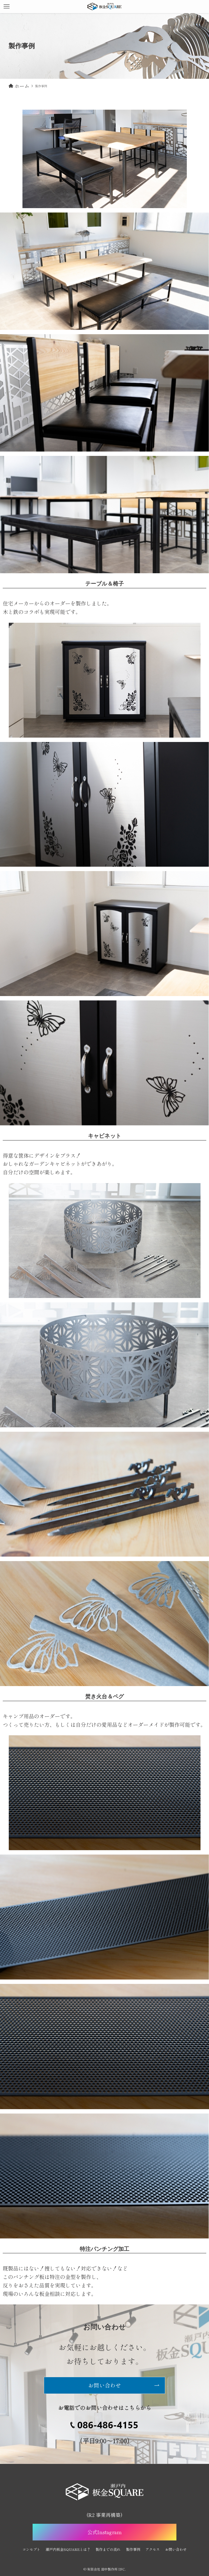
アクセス (152, 2549)
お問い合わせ (176, 2549)
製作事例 (133, 2549)
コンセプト (31, 2549)
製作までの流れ (108, 2549)
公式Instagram (104, 2532)
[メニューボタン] (6, 6)
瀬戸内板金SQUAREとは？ (68, 2549)
